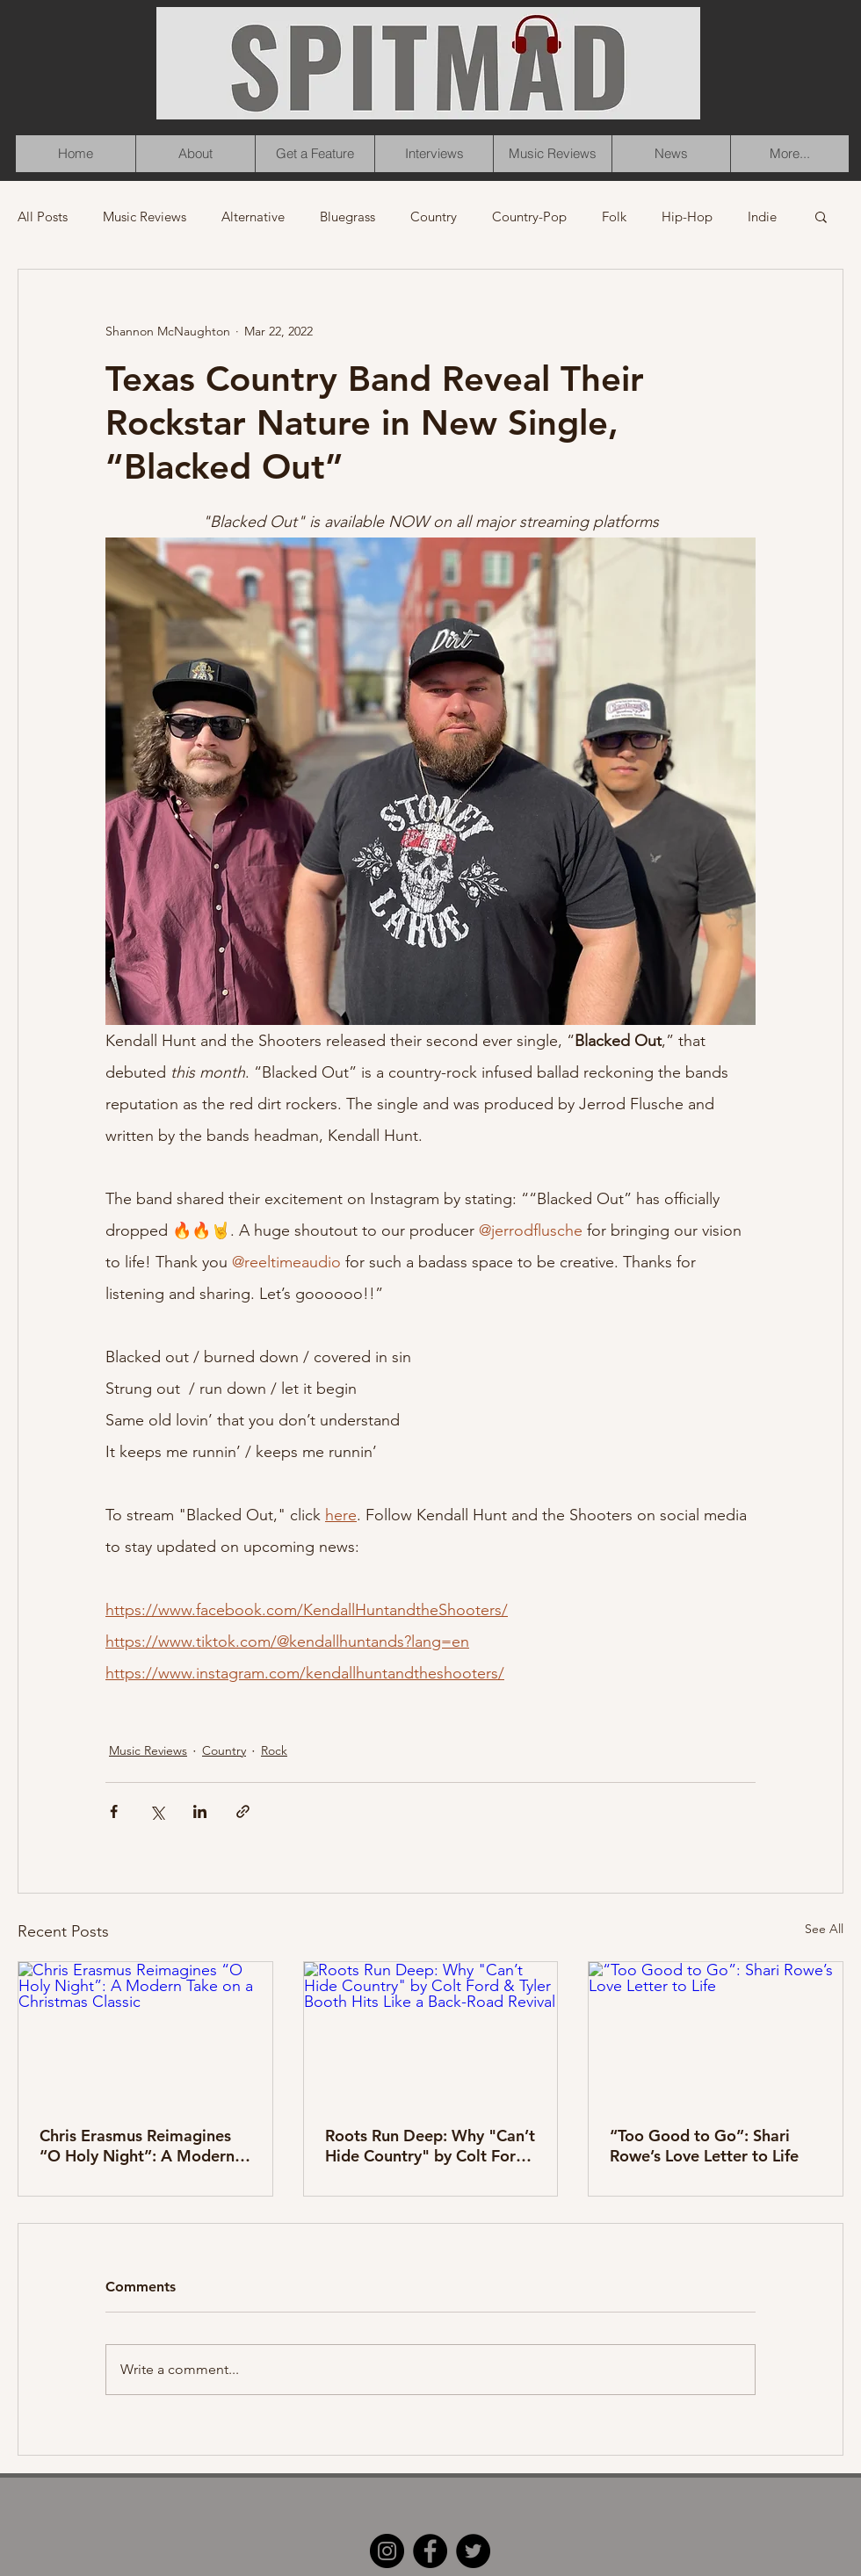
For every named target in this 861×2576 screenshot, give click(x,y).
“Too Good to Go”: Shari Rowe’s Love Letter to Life (704, 2145)
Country (433, 216)
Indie (762, 216)
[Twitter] (473, 2551)
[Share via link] (243, 1811)
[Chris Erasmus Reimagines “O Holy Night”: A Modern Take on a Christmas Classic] (145, 2033)
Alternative (253, 216)
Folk (614, 216)
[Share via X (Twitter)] (156, 1811)
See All (824, 1929)
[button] (821, 216)
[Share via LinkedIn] (200, 1811)
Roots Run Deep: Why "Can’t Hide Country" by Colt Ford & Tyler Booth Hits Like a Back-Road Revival (430, 2145)
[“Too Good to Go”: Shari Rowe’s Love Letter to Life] (716, 2033)
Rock (274, 1750)
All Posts (43, 216)
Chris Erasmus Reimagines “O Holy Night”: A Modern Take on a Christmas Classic (140, 2145)
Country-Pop (529, 216)
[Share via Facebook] (113, 1811)
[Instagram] (387, 2551)
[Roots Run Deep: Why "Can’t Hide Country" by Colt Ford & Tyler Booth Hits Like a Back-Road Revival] (431, 2033)
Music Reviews (144, 216)
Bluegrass (347, 216)
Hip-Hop (687, 216)
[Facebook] (430, 2551)
